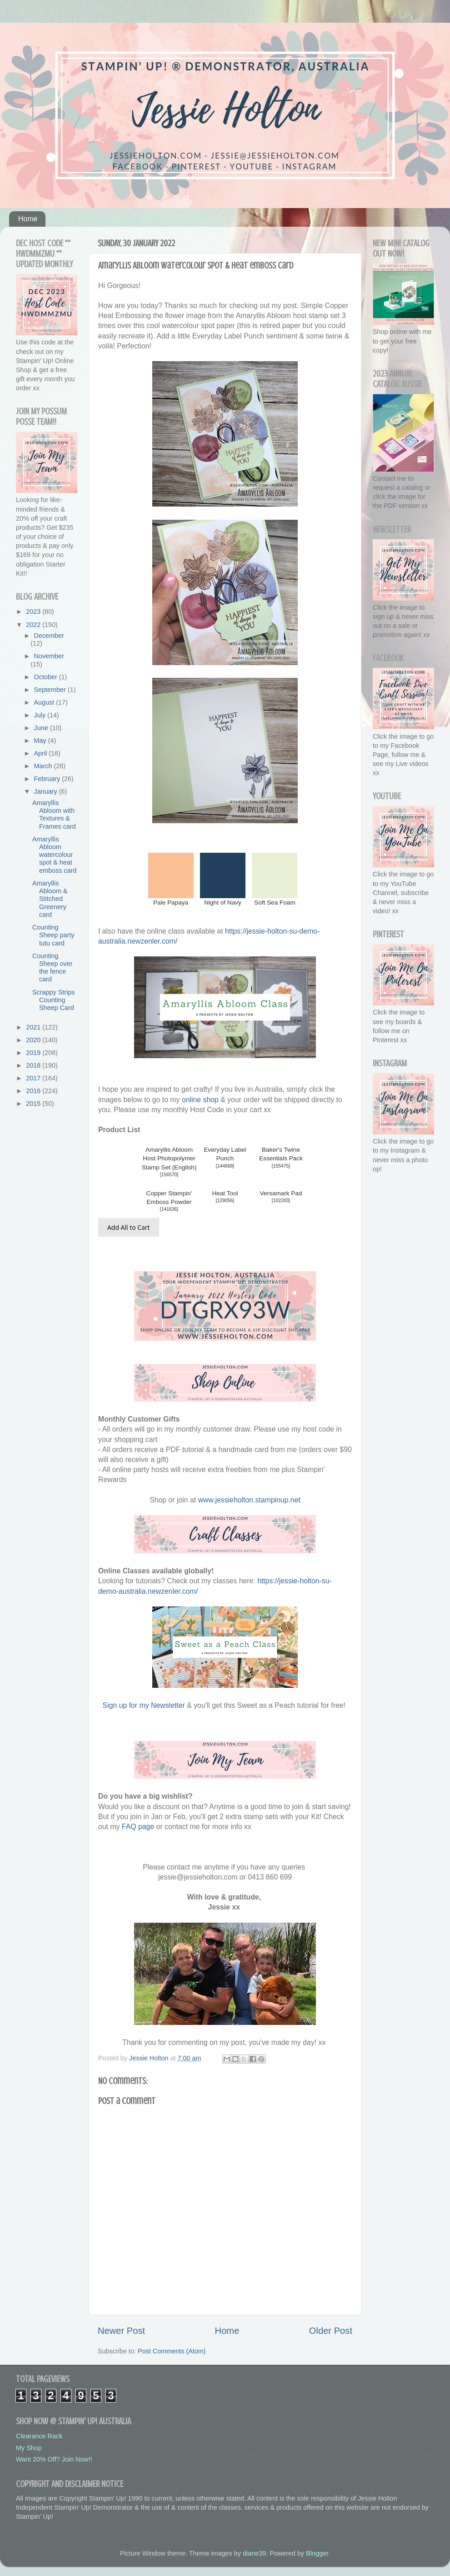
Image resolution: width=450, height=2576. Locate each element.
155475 (281, 1166)
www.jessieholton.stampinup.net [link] (249, 1500)
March (44, 766)
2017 (34, 1078)
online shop (200, 1100)
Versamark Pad (281, 1193)
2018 (34, 1065)
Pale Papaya (170, 902)
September (51, 689)
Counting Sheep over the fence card (52, 967)
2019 (34, 1052)
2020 (34, 1040)
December (49, 635)
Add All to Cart (128, 1227)
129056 (225, 1200)
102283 (281, 1200)
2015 (34, 1103)
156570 (169, 1174)
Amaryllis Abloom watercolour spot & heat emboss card (54, 854)
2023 (34, 611)
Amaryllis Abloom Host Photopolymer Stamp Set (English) (169, 1158)
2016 (34, 1090)
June (42, 727)
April (41, 753)
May (41, 740)
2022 (34, 624)
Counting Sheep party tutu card (53, 935)
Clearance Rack (39, 2436)
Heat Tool (225, 1193)
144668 (225, 1166)
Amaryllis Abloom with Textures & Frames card (54, 814)
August (45, 702)
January (46, 791)
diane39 (254, 2553)
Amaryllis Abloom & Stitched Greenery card (49, 899)
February (48, 778)
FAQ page (138, 1826)
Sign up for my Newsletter (144, 1705)
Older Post (330, 2331)
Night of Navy (222, 902)
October (46, 677)
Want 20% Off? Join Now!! (54, 2459)
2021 (34, 1027)
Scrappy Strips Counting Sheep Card (53, 1000)
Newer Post (121, 2331)
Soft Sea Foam (274, 902)
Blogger (317, 2553)
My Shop (29, 2448)
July (41, 715)
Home (28, 219)
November (49, 656)
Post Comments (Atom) (172, 2351)
